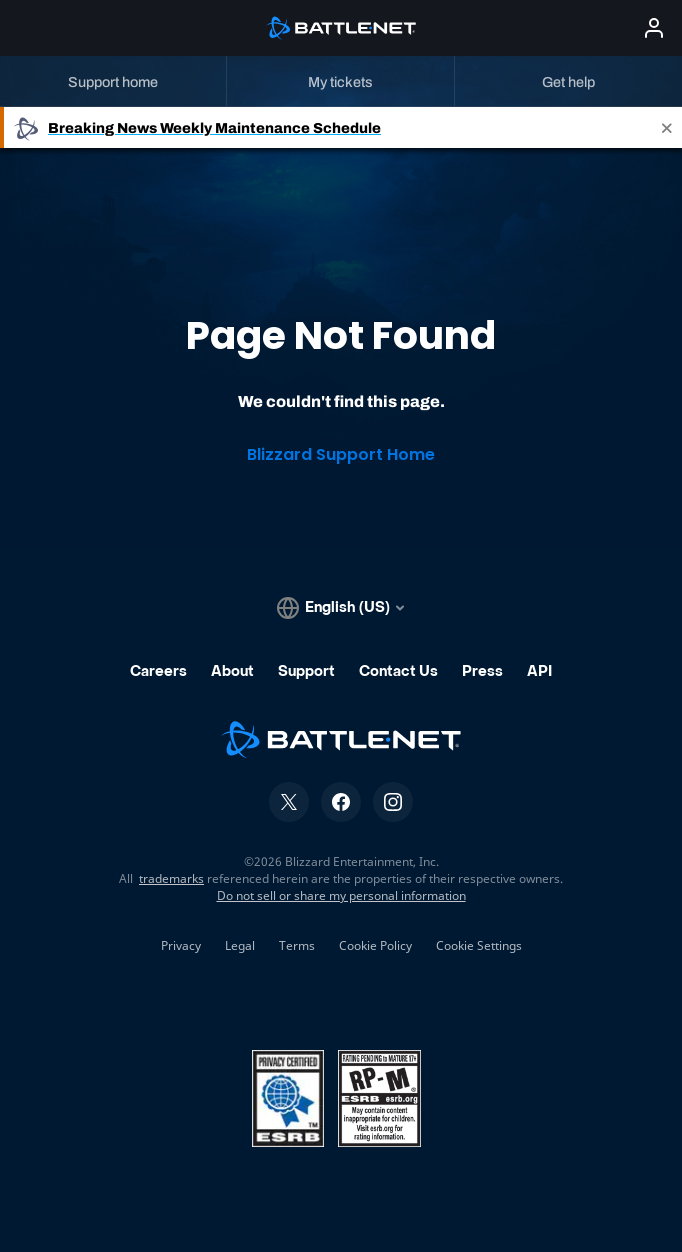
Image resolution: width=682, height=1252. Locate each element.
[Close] (667, 127)
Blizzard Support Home (341, 454)
